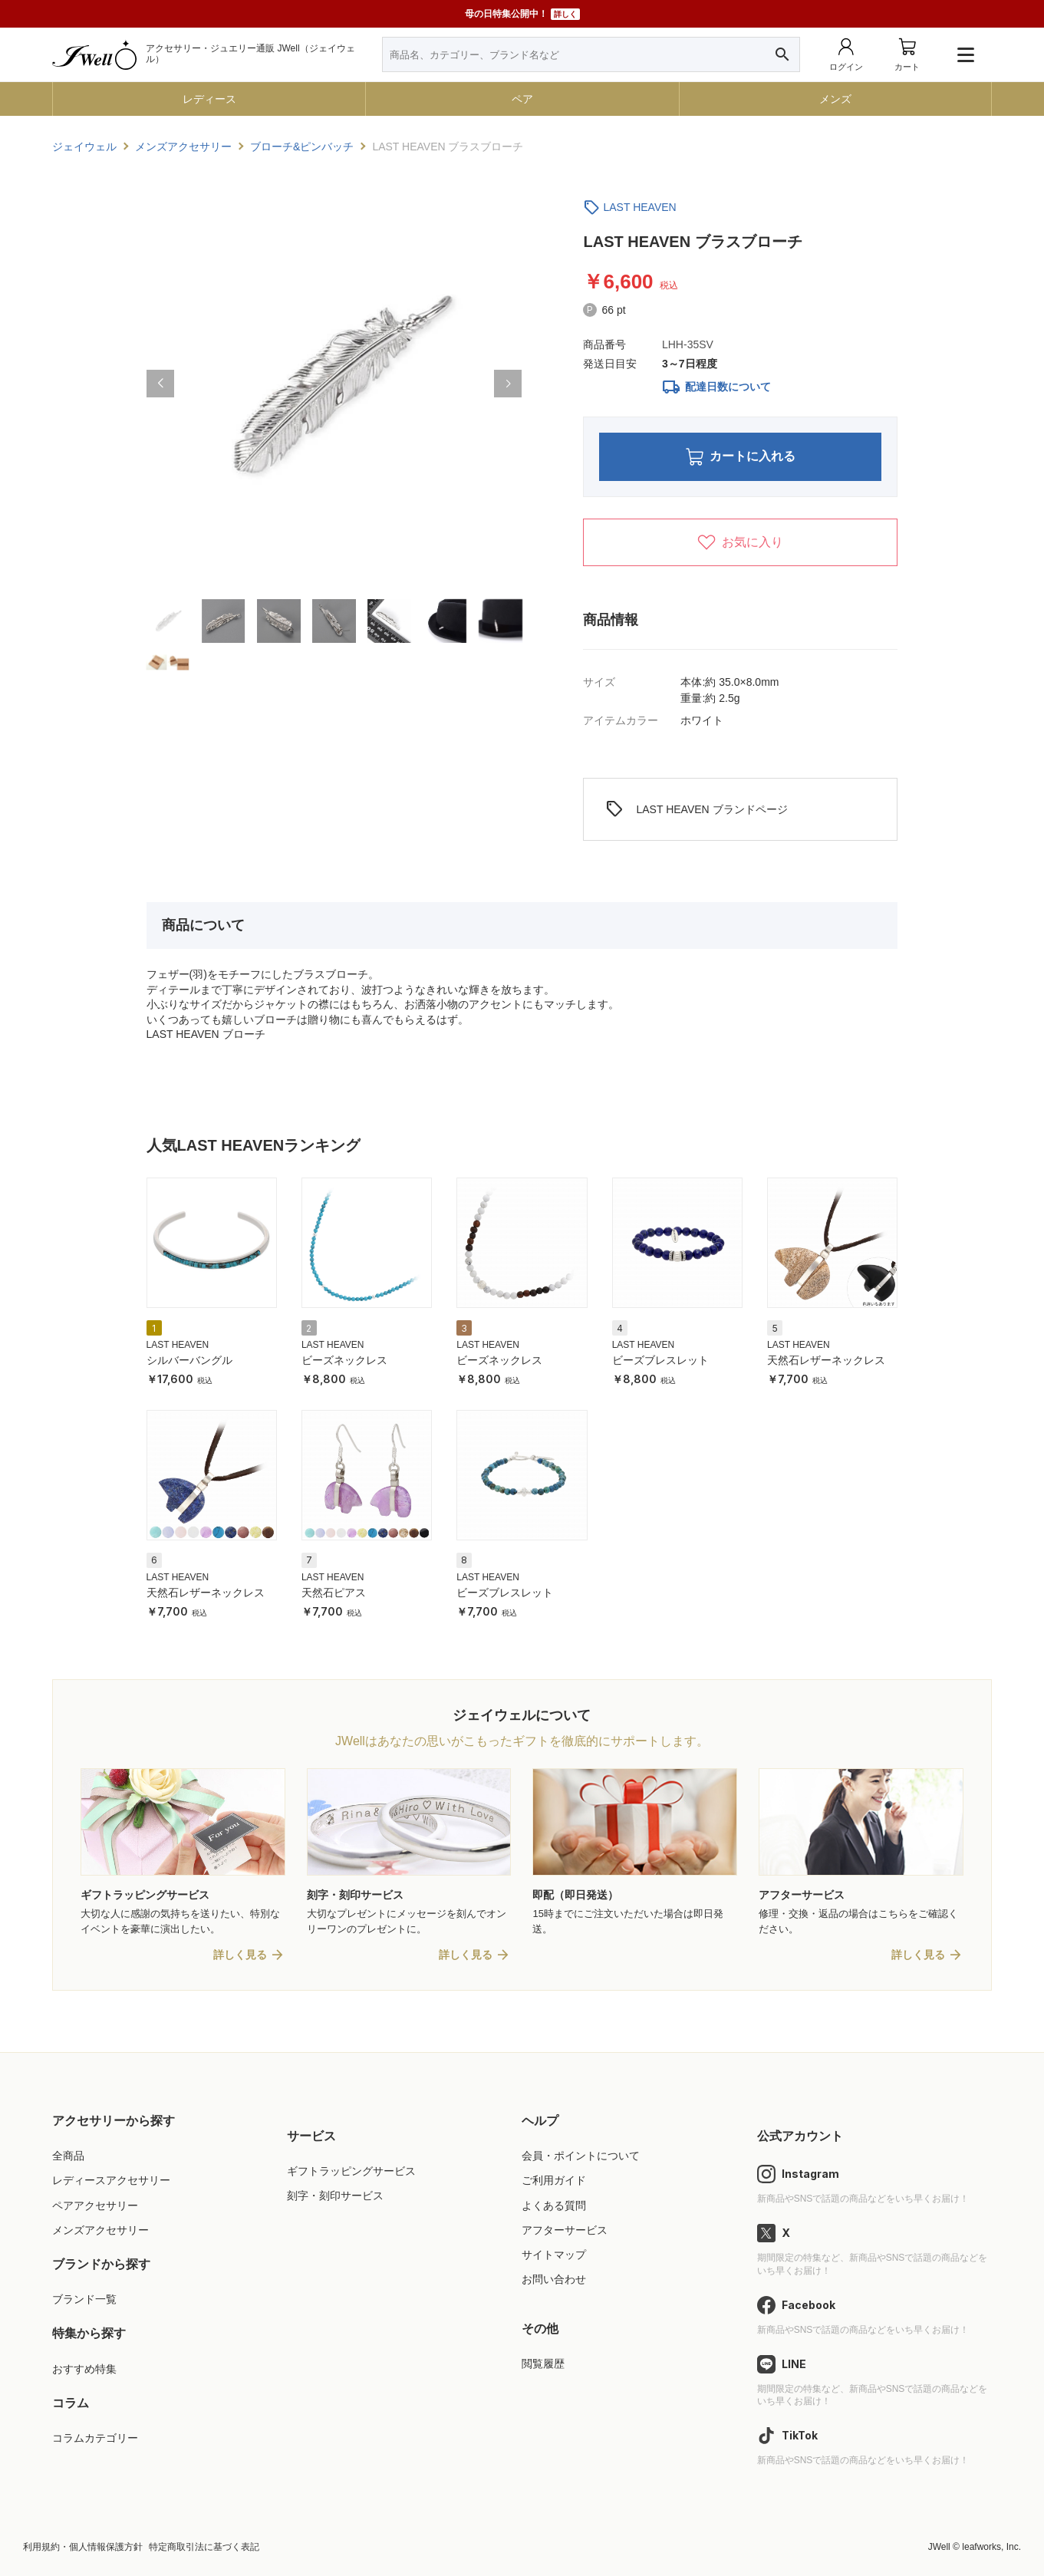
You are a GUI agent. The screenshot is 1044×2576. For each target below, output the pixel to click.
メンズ (835, 99)
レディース (209, 99)
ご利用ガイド (554, 2181)
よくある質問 (554, 2205)
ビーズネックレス (344, 1361)
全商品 (68, 2156)
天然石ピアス (333, 1592)
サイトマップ (554, 2254)
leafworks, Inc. (991, 2546)
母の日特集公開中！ (522, 14)
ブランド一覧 (84, 2300)
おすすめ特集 (84, 2369)
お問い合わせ (554, 2279)
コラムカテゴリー (95, 2438)
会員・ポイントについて (581, 2156)
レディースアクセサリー (111, 2181)
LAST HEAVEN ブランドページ (696, 810)
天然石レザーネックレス (826, 1361)
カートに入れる (740, 457)
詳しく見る (240, 1954)
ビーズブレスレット (660, 1361)
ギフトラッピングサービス (351, 2172)
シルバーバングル (189, 1361)
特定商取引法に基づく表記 (204, 2546)
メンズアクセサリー (100, 2230)
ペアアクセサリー (95, 2205)
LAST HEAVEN (639, 207)
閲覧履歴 (543, 2364)
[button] (160, 383)
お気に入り (740, 542)
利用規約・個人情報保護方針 (83, 2546)
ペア (522, 99)
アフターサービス (565, 2230)
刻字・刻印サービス (335, 2196)
